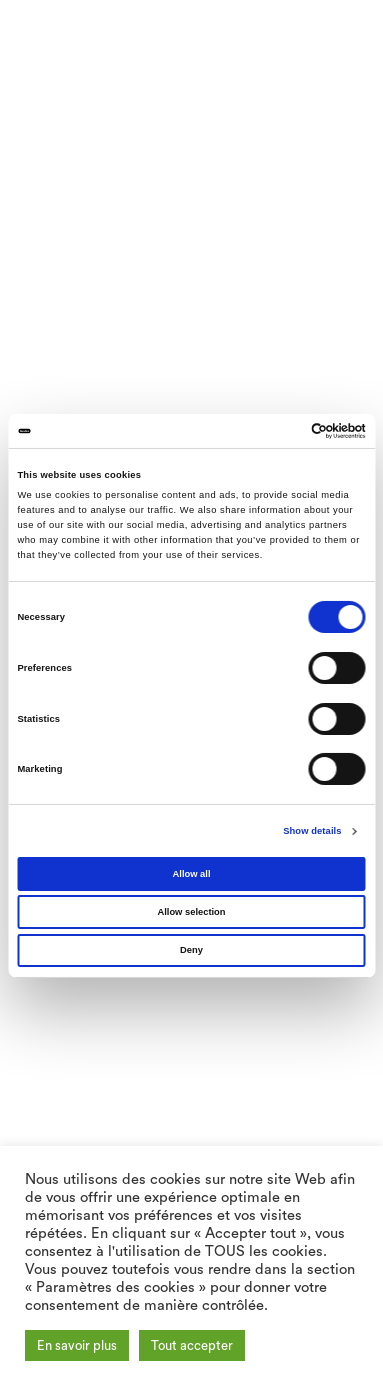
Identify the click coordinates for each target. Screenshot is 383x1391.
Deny (191, 950)
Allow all (192, 874)
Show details (312, 831)
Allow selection (191, 912)
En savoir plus (77, 1345)
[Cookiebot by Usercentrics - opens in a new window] (278, 431)
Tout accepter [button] (192, 1345)
